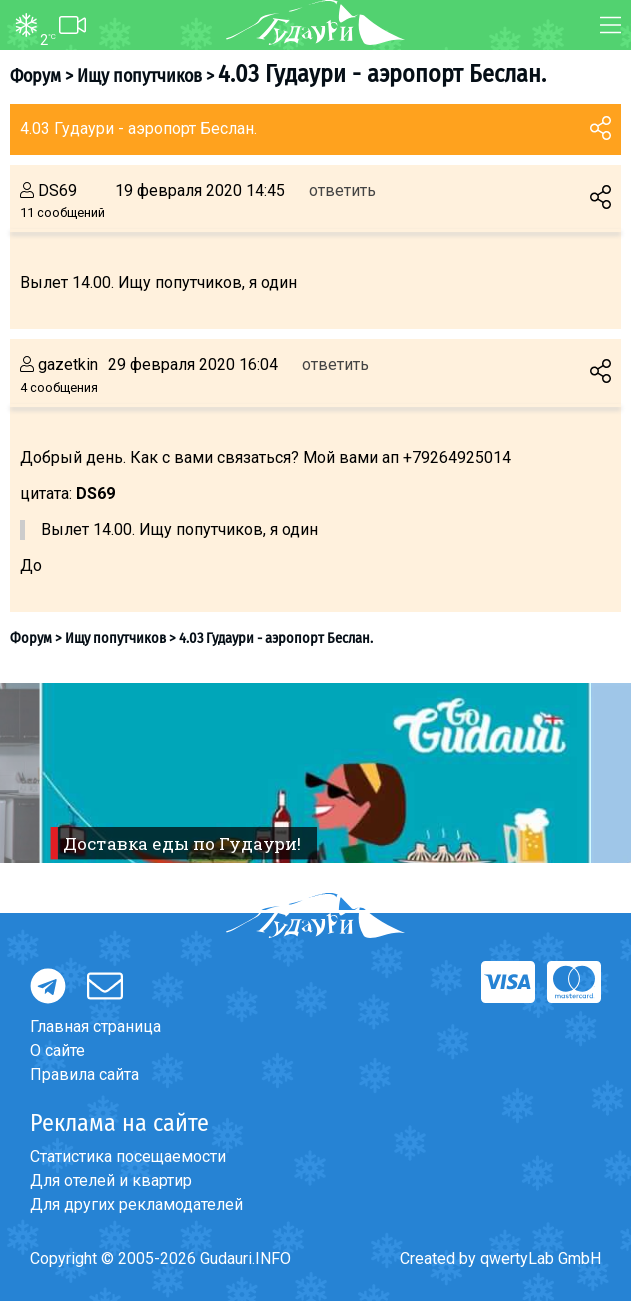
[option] (315, 773)
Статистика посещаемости (128, 1156)
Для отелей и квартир (111, 1180)
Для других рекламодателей (136, 1204)
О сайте (57, 1050)
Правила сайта (84, 1074)
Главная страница (95, 1026)
